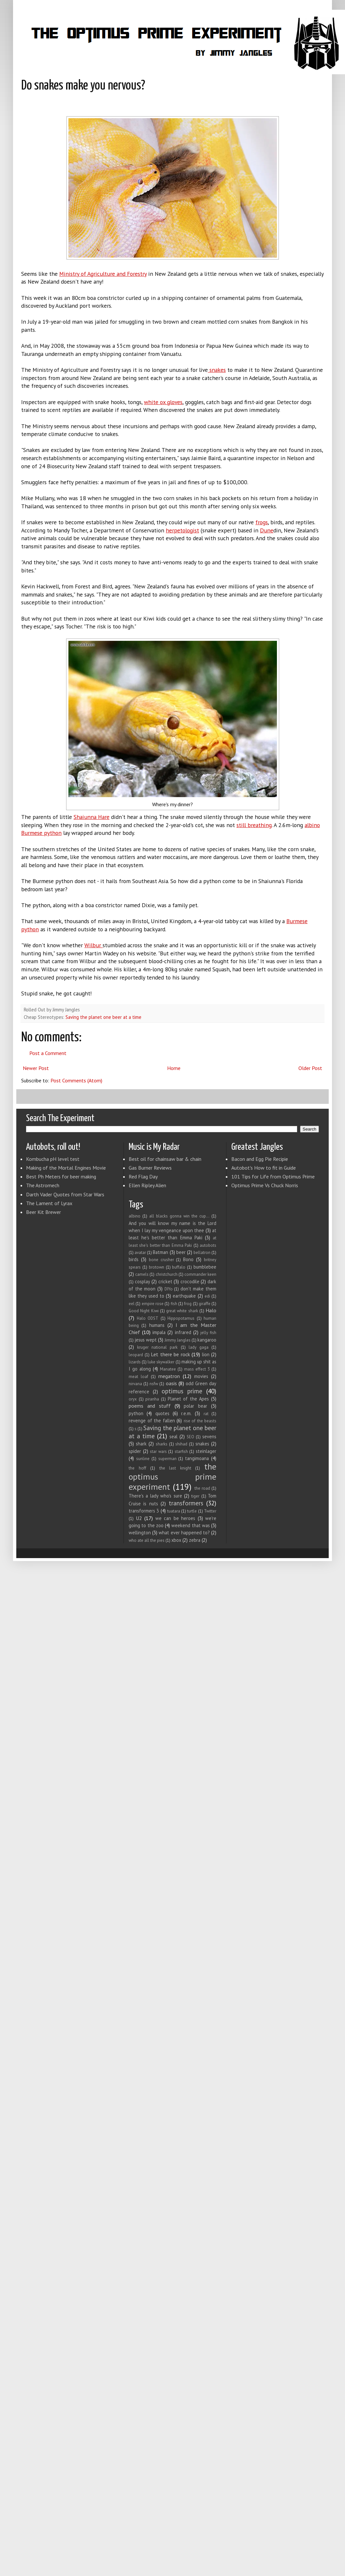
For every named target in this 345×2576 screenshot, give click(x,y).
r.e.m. (186, 1413)
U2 (139, 1518)
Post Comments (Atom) (76, 1080)
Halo (211, 1310)
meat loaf (138, 1376)
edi (207, 1296)
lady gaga (198, 1347)
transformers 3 (144, 1511)
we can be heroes (175, 1518)
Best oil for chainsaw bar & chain (165, 1159)
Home (173, 1068)
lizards (135, 1362)
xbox (176, 1540)
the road (202, 1488)
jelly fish (208, 1332)
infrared (183, 1332)
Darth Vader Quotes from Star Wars (65, 1194)
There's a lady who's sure (155, 1496)
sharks (161, 1444)
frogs (261, 522)
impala (158, 1332)
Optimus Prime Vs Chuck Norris (264, 1185)
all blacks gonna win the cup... (179, 1216)
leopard (136, 1355)
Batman (160, 1252)
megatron (169, 1376)
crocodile (189, 1281)
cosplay (142, 1281)
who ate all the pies (147, 1540)
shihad (181, 1444)
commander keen (200, 1274)
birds (133, 1259)
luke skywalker (161, 1362)
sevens (209, 1436)
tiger (195, 1496)
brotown (156, 1267)
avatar (140, 1252)
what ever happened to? (184, 1532)
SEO (190, 1437)
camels (142, 1274)
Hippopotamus (180, 1318)
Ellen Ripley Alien (147, 1185)
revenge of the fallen (152, 1420)
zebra (194, 1540)
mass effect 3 (197, 1369)
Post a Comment (47, 1053)
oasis (171, 1383)
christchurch (167, 1274)
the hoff (137, 1468)
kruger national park (157, 1347)
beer (181, 1252)
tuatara (173, 1511)
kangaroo (206, 1340)
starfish (181, 1451)
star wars (158, 1451)
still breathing (254, 825)
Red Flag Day (143, 1176)
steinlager (206, 1451)
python (136, 1413)
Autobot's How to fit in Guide (263, 1167)
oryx (133, 1399)
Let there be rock (170, 1354)
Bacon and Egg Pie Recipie (259, 1159)
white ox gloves (163, 402)
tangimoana (197, 1458)
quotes (162, 1413)
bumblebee (205, 1267)
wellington (140, 1532)
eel (132, 1303)
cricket (165, 1281)
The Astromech (42, 1185)
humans (157, 1325)
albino (134, 1216)
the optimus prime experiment (172, 1476)
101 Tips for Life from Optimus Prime (273, 1176)
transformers (186, 1503)
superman (167, 1458)
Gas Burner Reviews (150, 1167)
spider (135, 1451)
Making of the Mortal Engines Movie (66, 1167)
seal (173, 1436)
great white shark (182, 1311)
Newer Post (36, 1068)
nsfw (154, 1384)
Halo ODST (148, 1318)
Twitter (210, 1511)
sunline (143, 1458)
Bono (188, 1259)
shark (141, 1444)
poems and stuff (150, 1405)
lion (205, 1354)
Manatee (168, 1369)
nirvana (135, 1384)
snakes (202, 1444)
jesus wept (146, 1340)
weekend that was (190, 1525)
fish (174, 1303)
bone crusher (161, 1259)
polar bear (195, 1406)
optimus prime (182, 1391)
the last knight (175, 1468)
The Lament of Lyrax (49, 1203)
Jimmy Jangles (178, 1340)
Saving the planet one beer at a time (103, 1017)
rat (206, 1413)
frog (188, 1303)
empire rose (153, 1303)
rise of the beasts (200, 1421)
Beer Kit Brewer (43, 1212)
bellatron (202, 1252)
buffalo (178, 1267)
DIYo (169, 1289)
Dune (266, 530)
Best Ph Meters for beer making (61, 1176)
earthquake (184, 1296)
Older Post (310, 1068)
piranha (152, 1399)
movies (201, 1376)
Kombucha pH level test (52, 1159)
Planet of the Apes (188, 1399)
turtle (192, 1511)
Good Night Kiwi (144, 1311)
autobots (208, 1245)
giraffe (204, 1303)
